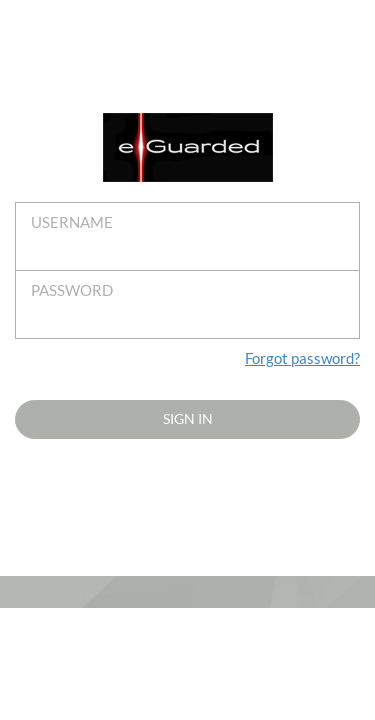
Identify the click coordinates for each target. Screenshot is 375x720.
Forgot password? (302, 358)
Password (72, 290)
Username (72, 222)
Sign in (188, 418)
